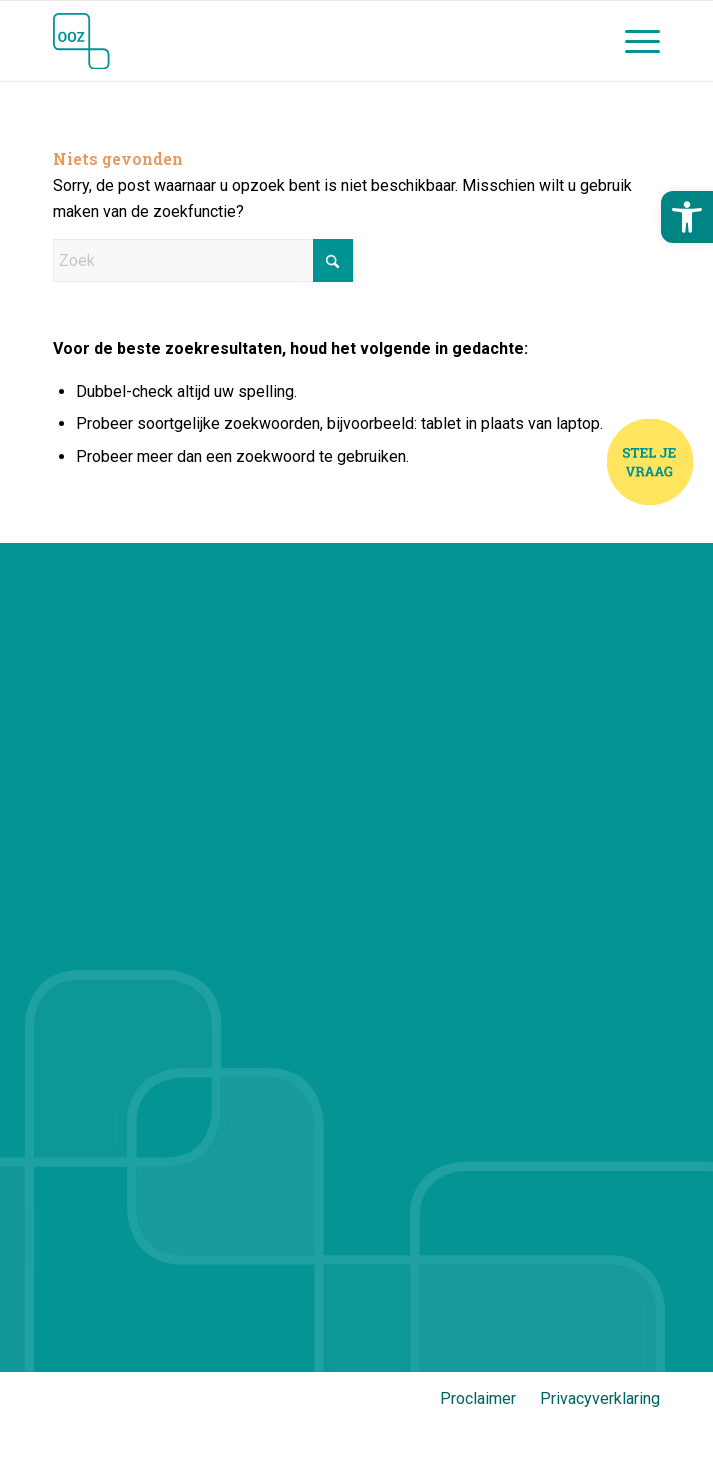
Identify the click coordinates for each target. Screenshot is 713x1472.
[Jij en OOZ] (295, 41)
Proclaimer (478, 1398)
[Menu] (632, 41)
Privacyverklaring (600, 1398)
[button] (687, 217)
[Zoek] (203, 260)
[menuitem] (632, 41)
